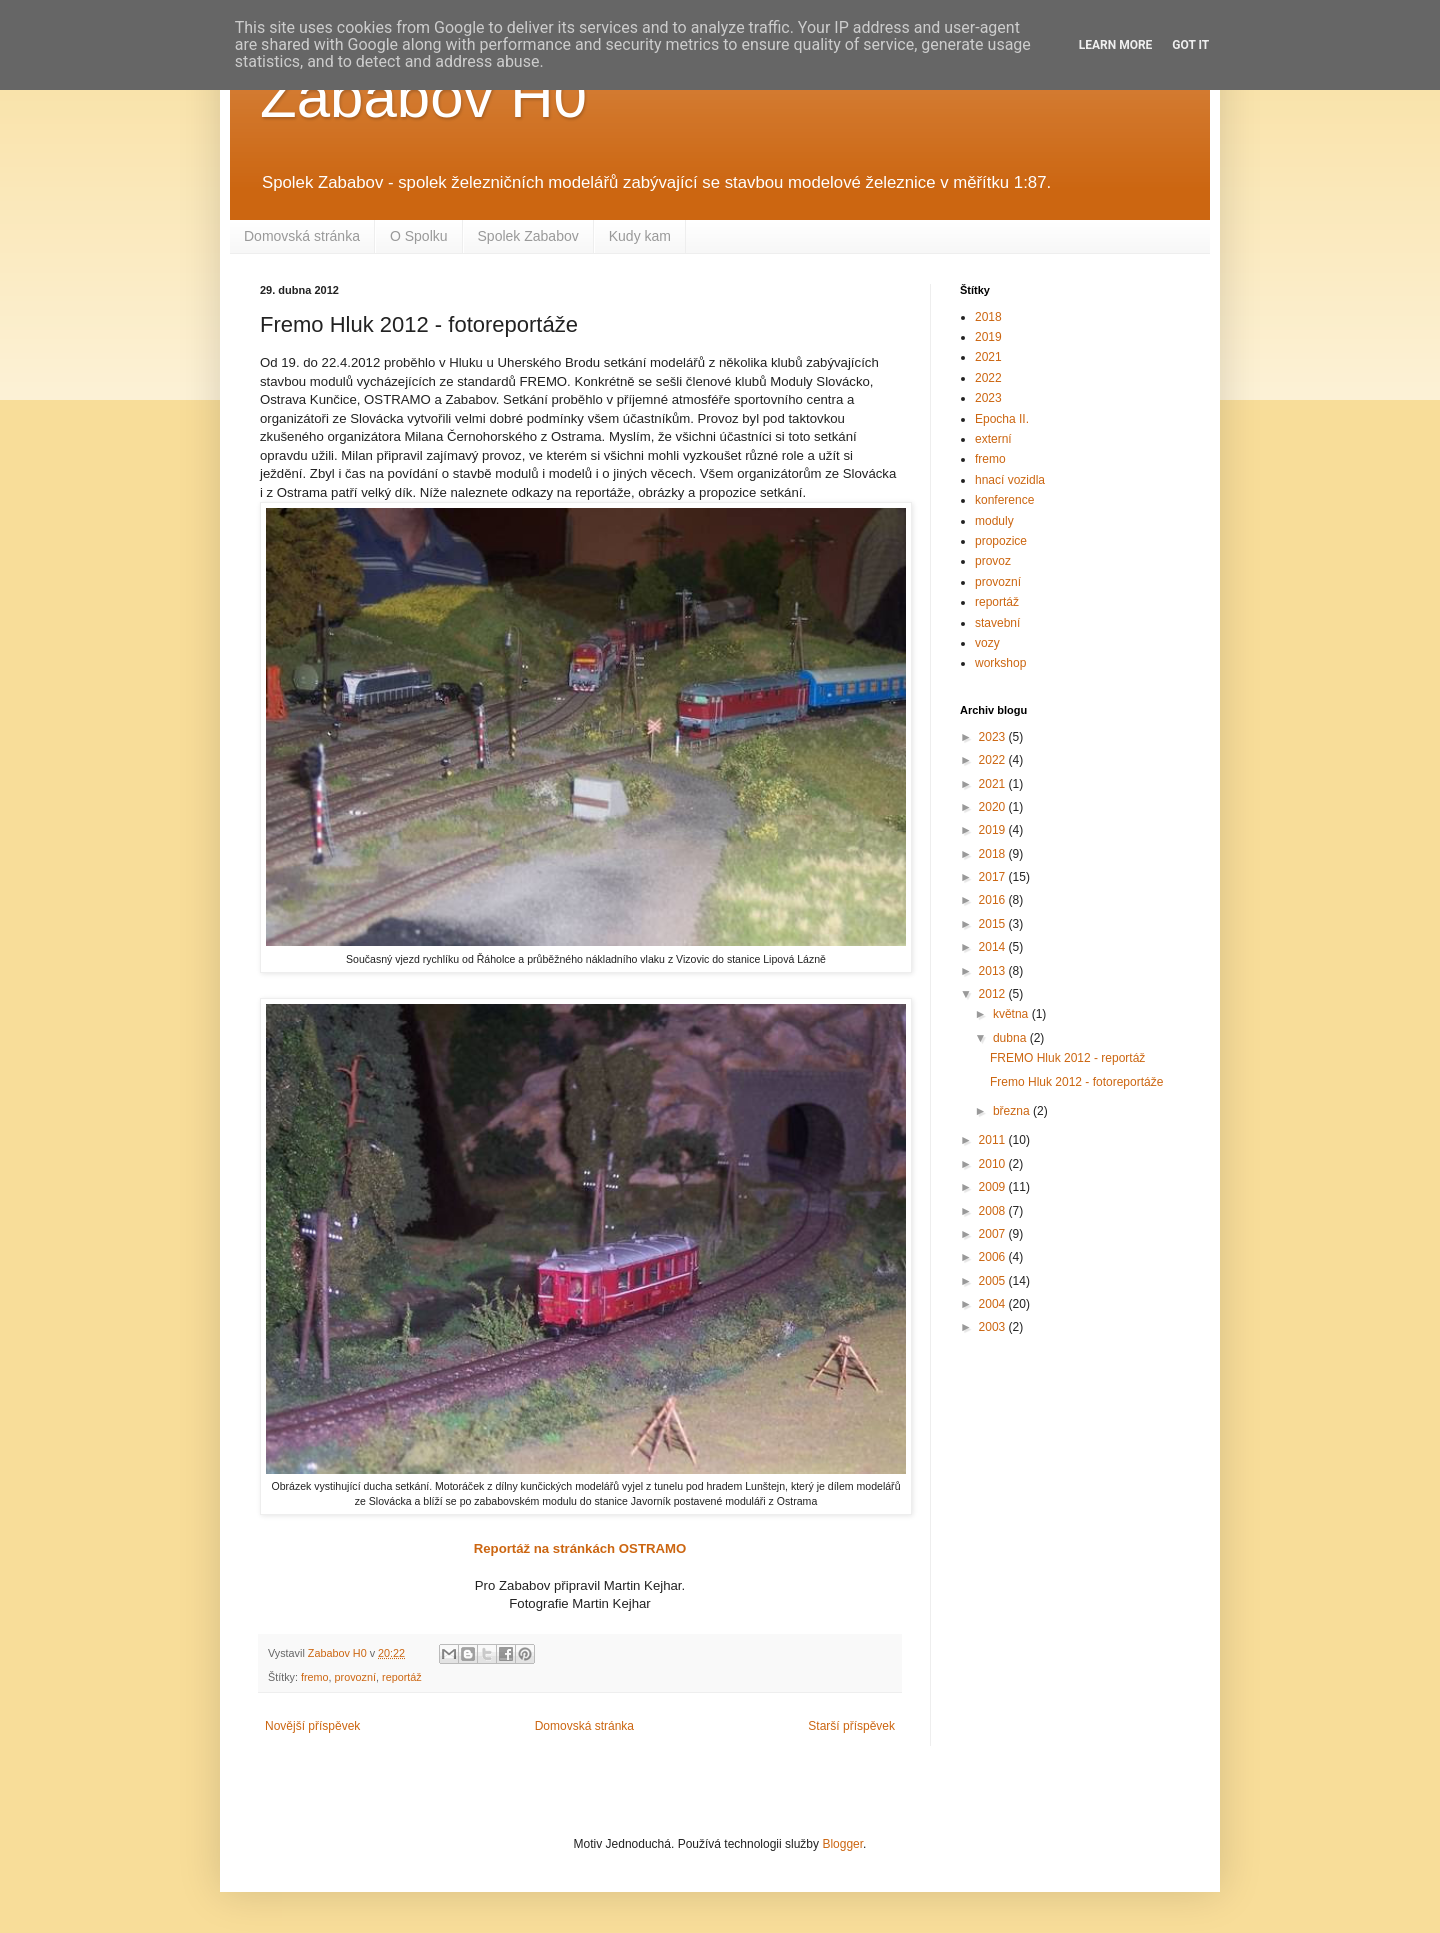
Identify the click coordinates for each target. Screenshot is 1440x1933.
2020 (994, 807)
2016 (994, 900)
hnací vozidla (1010, 480)
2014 (994, 947)
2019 (988, 337)
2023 (988, 398)
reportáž (402, 1677)
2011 (994, 1140)
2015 (994, 924)
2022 (988, 378)
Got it (1190, 45)
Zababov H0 (423, 96)
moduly (994, 521)
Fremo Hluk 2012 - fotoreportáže (1076, 1082)
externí (993, 439)
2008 (994, 1211)
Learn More (1116, 45)
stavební (997, 623)
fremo (315, 1677)
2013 (994, 971)
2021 (988, 357)
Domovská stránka (302, 236)
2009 (994, 1187)
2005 (994, 1281)
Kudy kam (640, 236)
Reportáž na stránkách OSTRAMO (580, 1548)
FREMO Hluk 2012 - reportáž (1067, 1058)
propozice (1001, 541)
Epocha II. (1002, 419)
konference (1004, 500)
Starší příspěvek (851, 1726)
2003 (994, 1327)
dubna (1011, 1038)
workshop (1000, 663)
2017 (994, 877)
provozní (355, 1677)
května (1012, 1014)
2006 (994, 1257)
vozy (987, 643)
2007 (994, 1234)
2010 (994, 1164)
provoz (993, 561)
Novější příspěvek (312, 1726)
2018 (988, 317)
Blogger (842, 1844)
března (1013, 1111)
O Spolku (419, 236)
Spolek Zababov (528, 236)
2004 (994, 1304)
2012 (994, 994)
